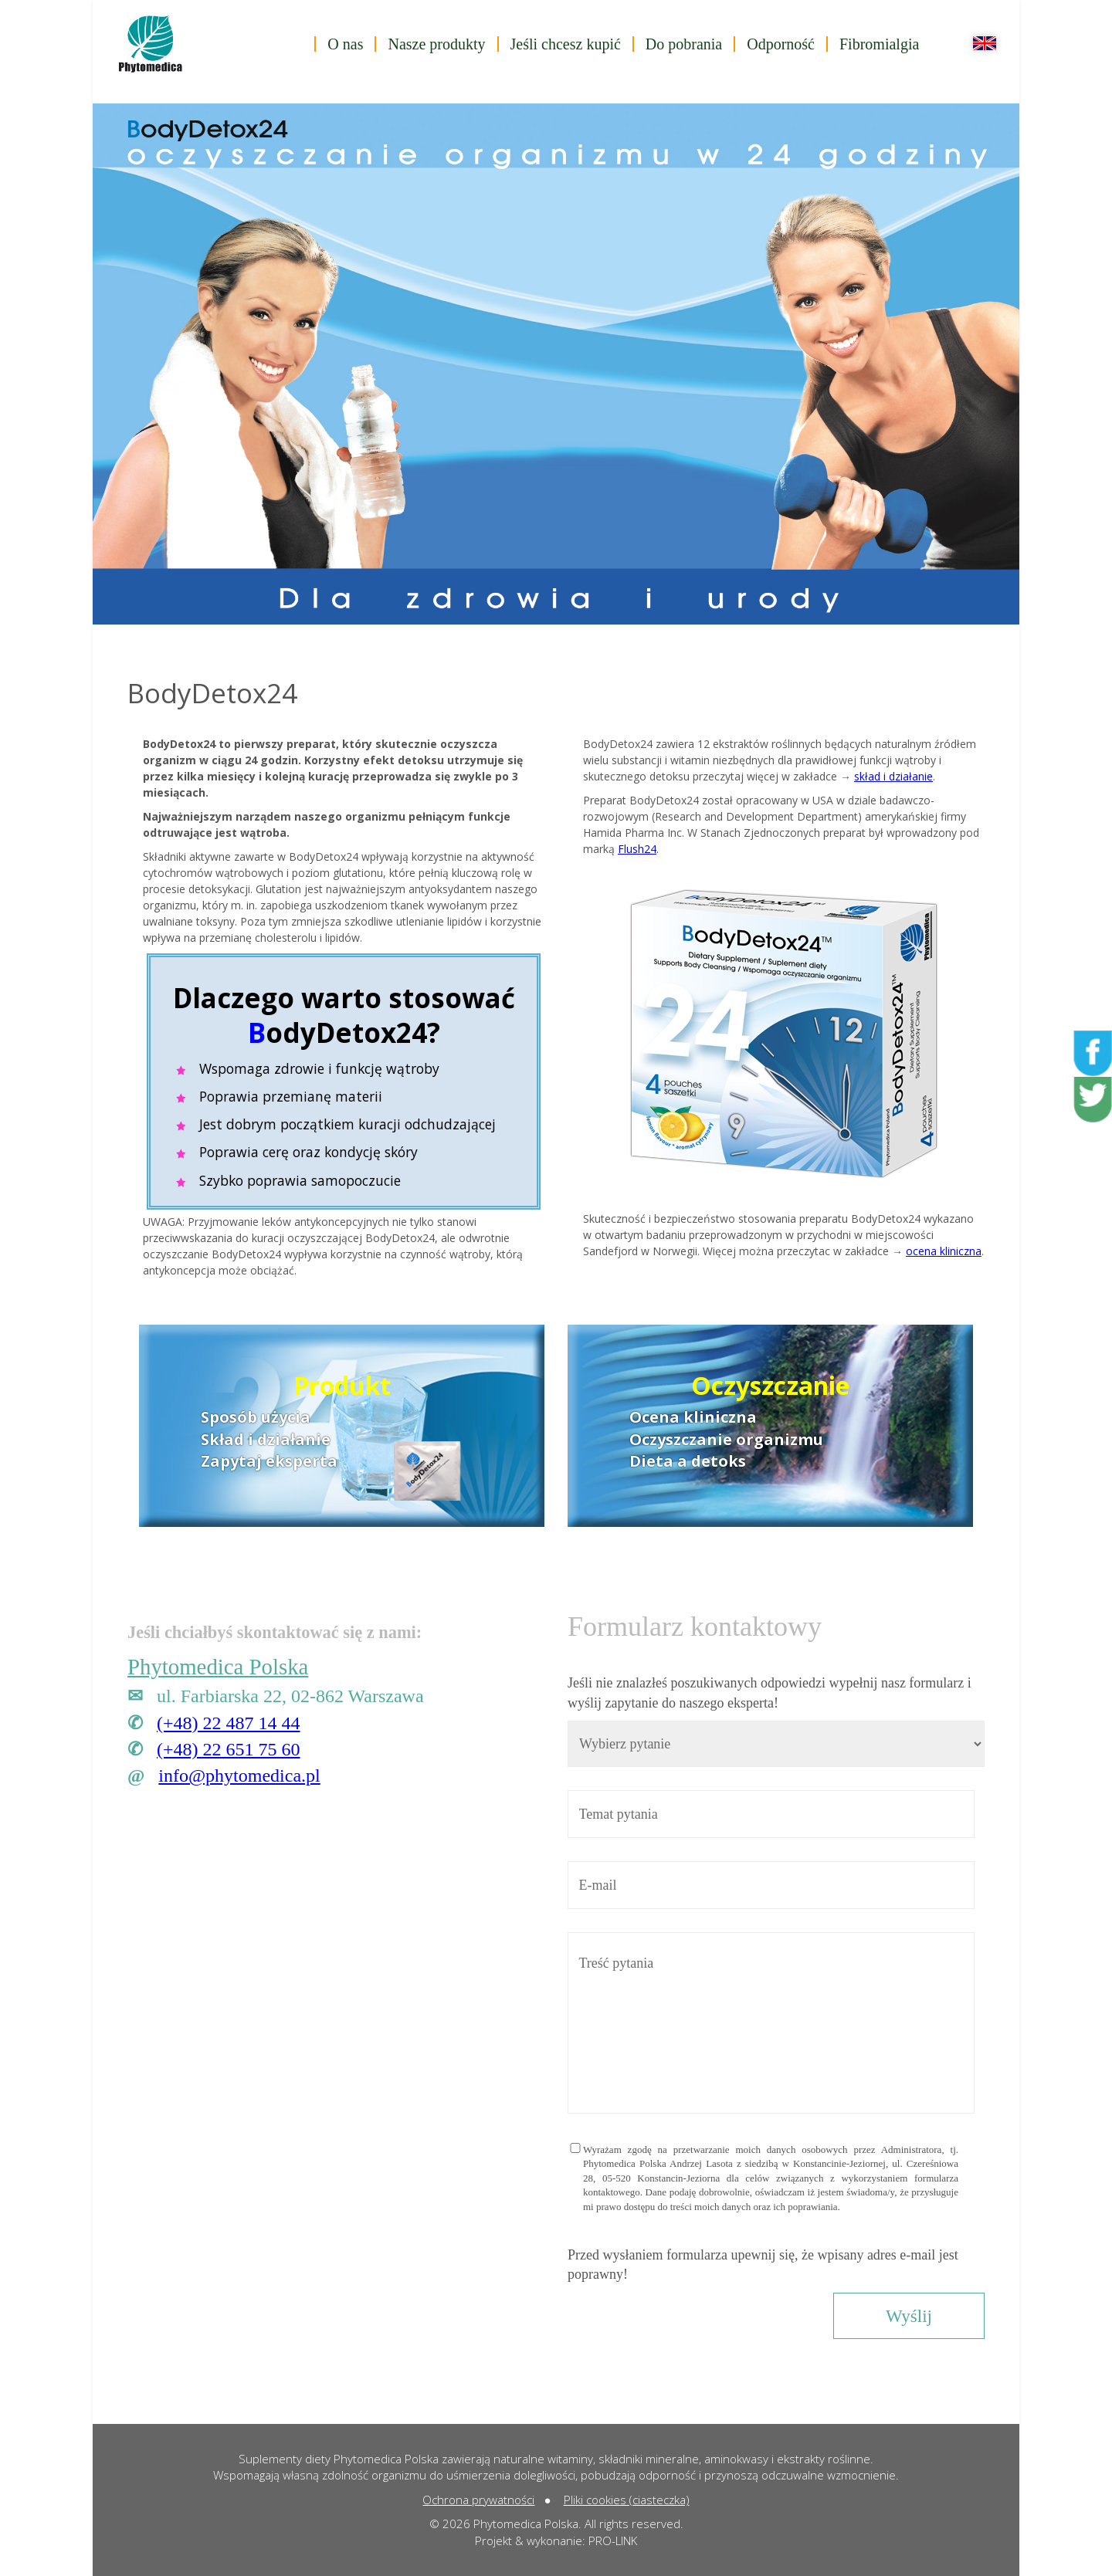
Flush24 (637, 848)
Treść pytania (771, 2023)
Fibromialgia (879, 44)
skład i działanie (893, 776)
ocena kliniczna (943, 1251)
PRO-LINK (612, 2540)
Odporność (781, 44)
